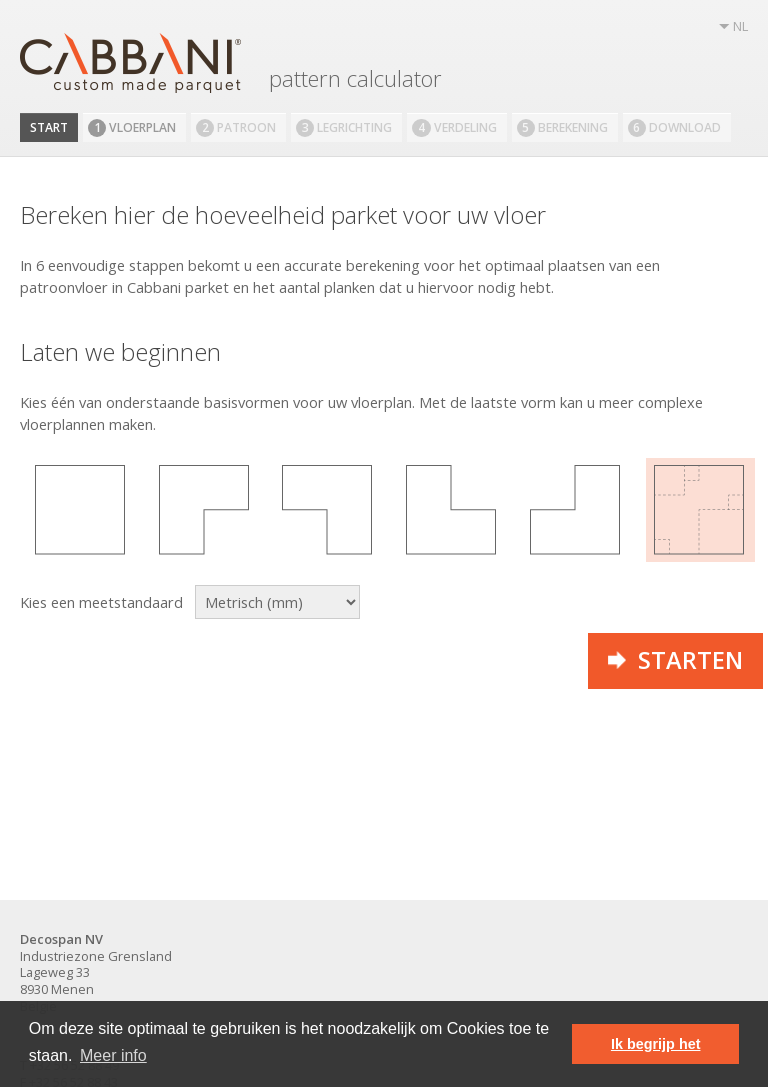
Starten (675, 660)
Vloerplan (132, 128)
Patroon (236, 128)
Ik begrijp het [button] (656, 1044)
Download (674, 128)
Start (49, 127)
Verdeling (454, 128)
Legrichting (344, 128)
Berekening (562, 128)
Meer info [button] (113, 1055)
